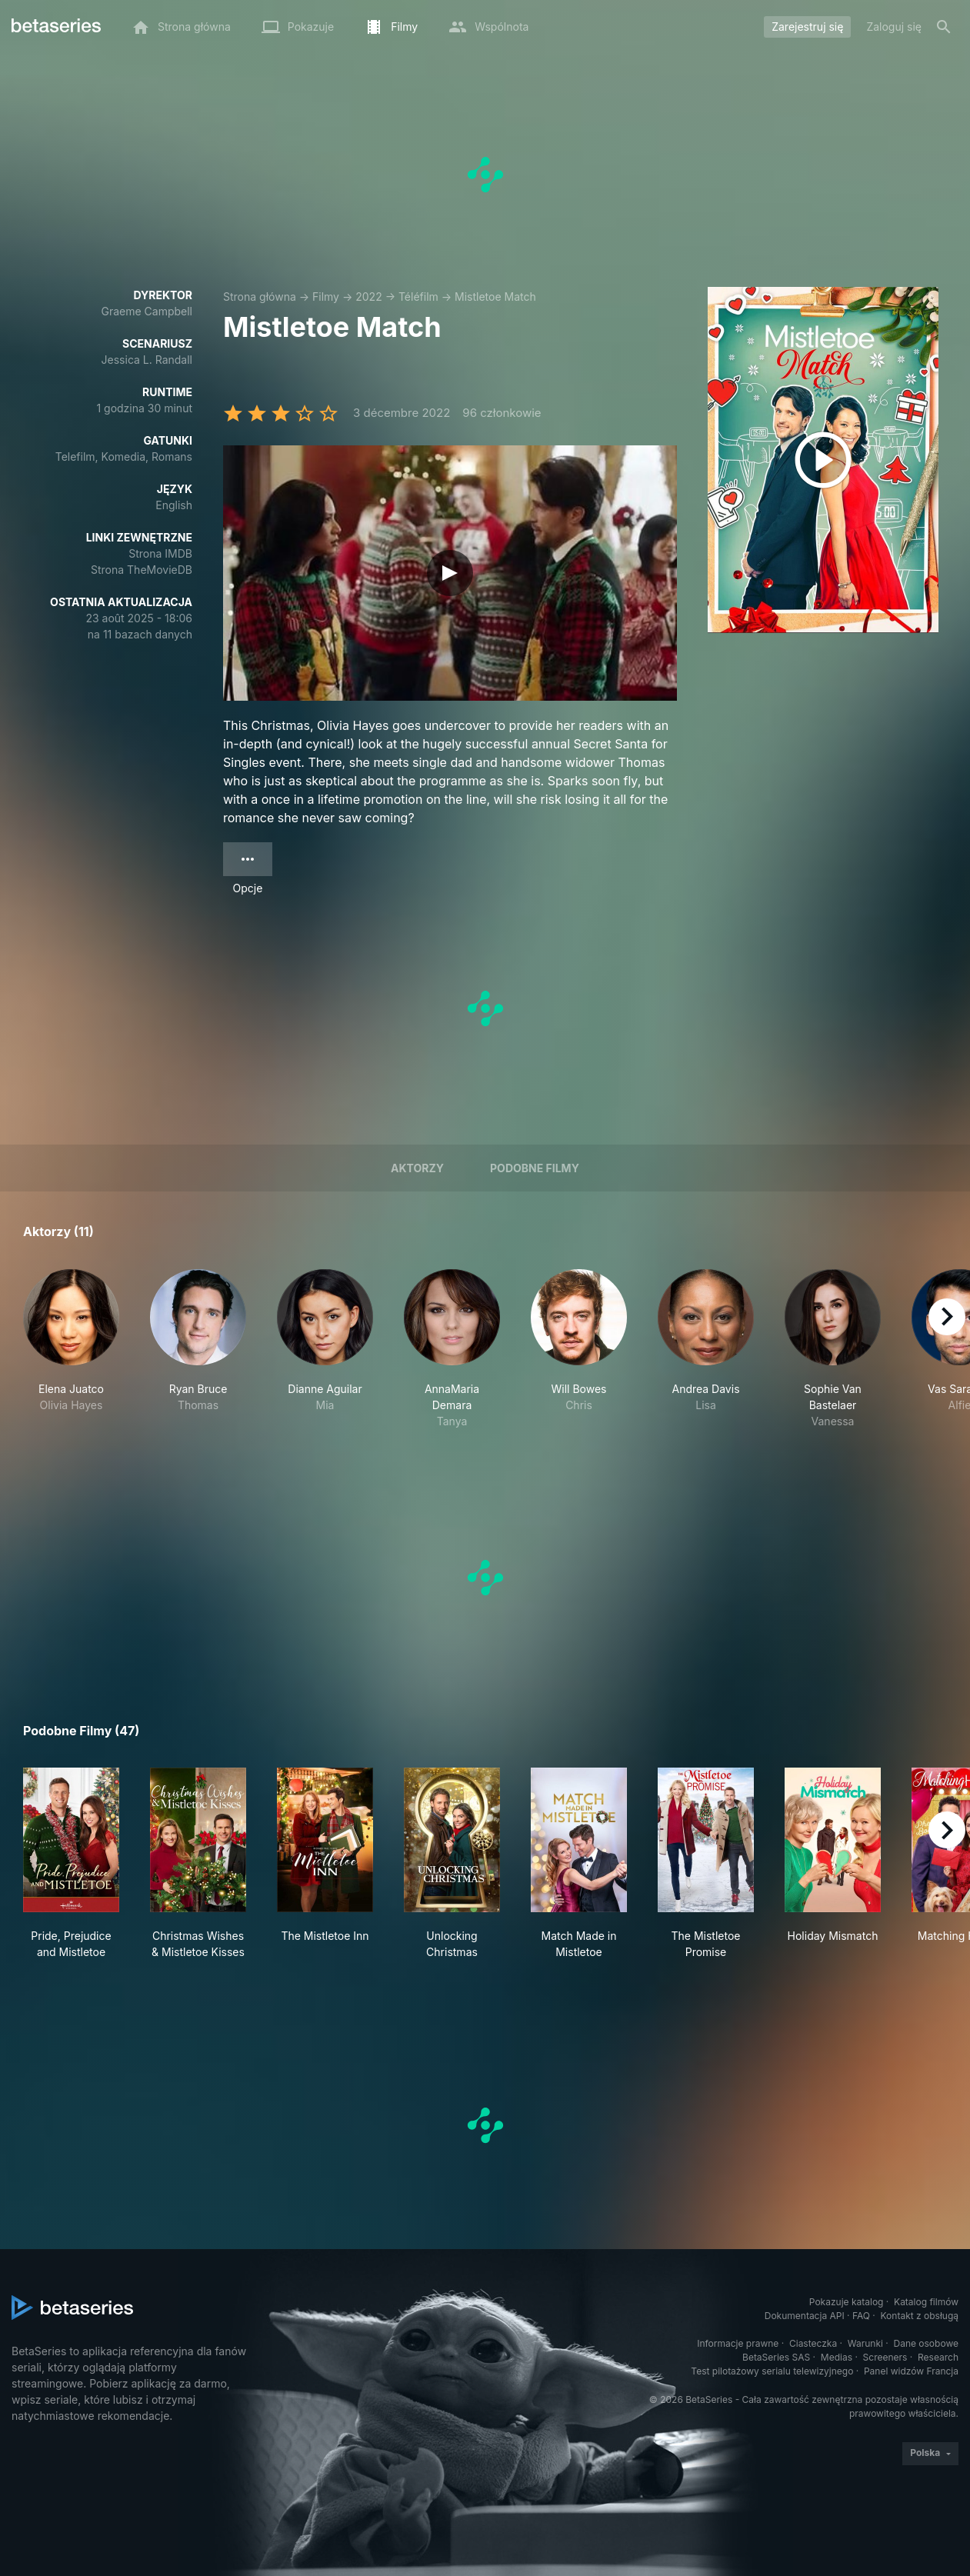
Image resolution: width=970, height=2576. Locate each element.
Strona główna (259, 296)
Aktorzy (417, 1168)
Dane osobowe (925, 2343)
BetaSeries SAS (776, 2357)
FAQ (861, 2315)
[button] (71, 1349)
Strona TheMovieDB (141, 569)
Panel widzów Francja (911, 2371)
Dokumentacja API (805, 2315)
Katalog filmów (926, 2302)
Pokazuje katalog (846, 2302)
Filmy (325, 296)
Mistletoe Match (495, 296)
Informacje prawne (737, 2343)
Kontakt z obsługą (919, 2315)
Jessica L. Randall (147, 359)
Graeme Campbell (146, 311)
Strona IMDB (160, 553)
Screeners (885, 2357)
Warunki (865, 2343)
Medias (836, 2357)
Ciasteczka (813, 2343)
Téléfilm (418, 296)
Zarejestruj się (807, 26)
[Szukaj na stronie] (943, 27)
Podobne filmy (534, 1168)
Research (938, 2357)
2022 (368, 296)
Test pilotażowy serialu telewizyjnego (772, 2371)
